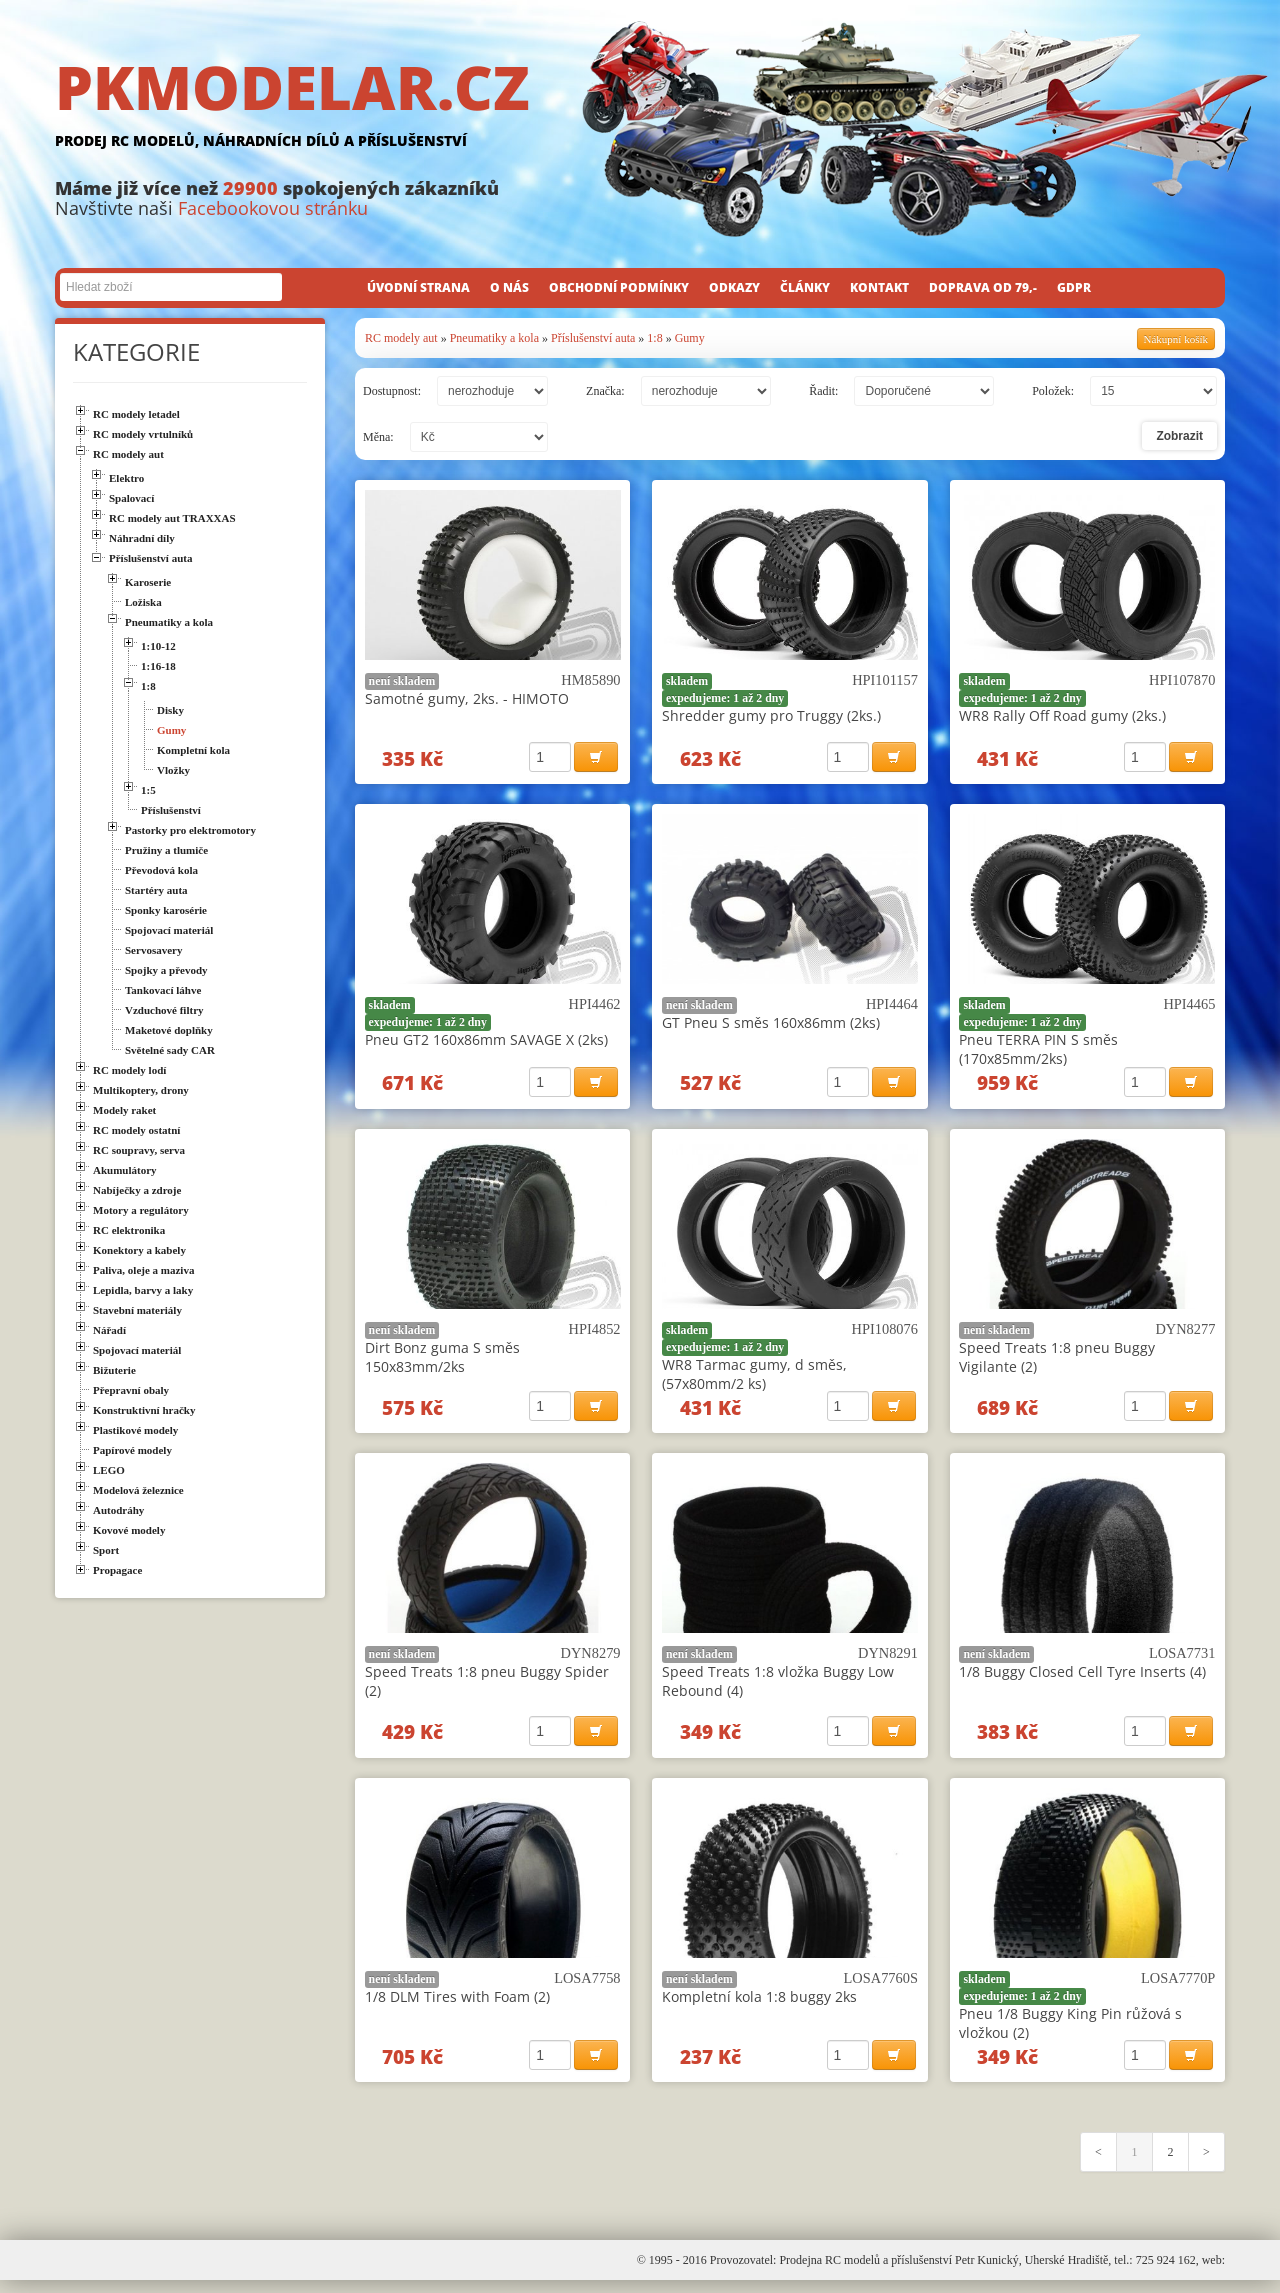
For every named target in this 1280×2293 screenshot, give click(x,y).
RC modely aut (401, 338)
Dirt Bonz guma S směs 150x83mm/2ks (442, 1362)
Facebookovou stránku (273, 208)
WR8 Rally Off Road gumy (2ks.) (1062, 715)
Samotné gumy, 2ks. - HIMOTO (467, 698)
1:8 (654, 338)
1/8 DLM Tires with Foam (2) (457, 2006)
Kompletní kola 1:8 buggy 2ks (759, 2006)
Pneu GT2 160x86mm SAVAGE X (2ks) (486, 1042)
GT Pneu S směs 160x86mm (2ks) (771, 1025)
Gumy (690, 338)
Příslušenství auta (593, 338)
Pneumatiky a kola (494, 338)
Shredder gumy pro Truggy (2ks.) (771, 715)
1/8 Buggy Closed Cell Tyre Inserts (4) (1082, 1679)
